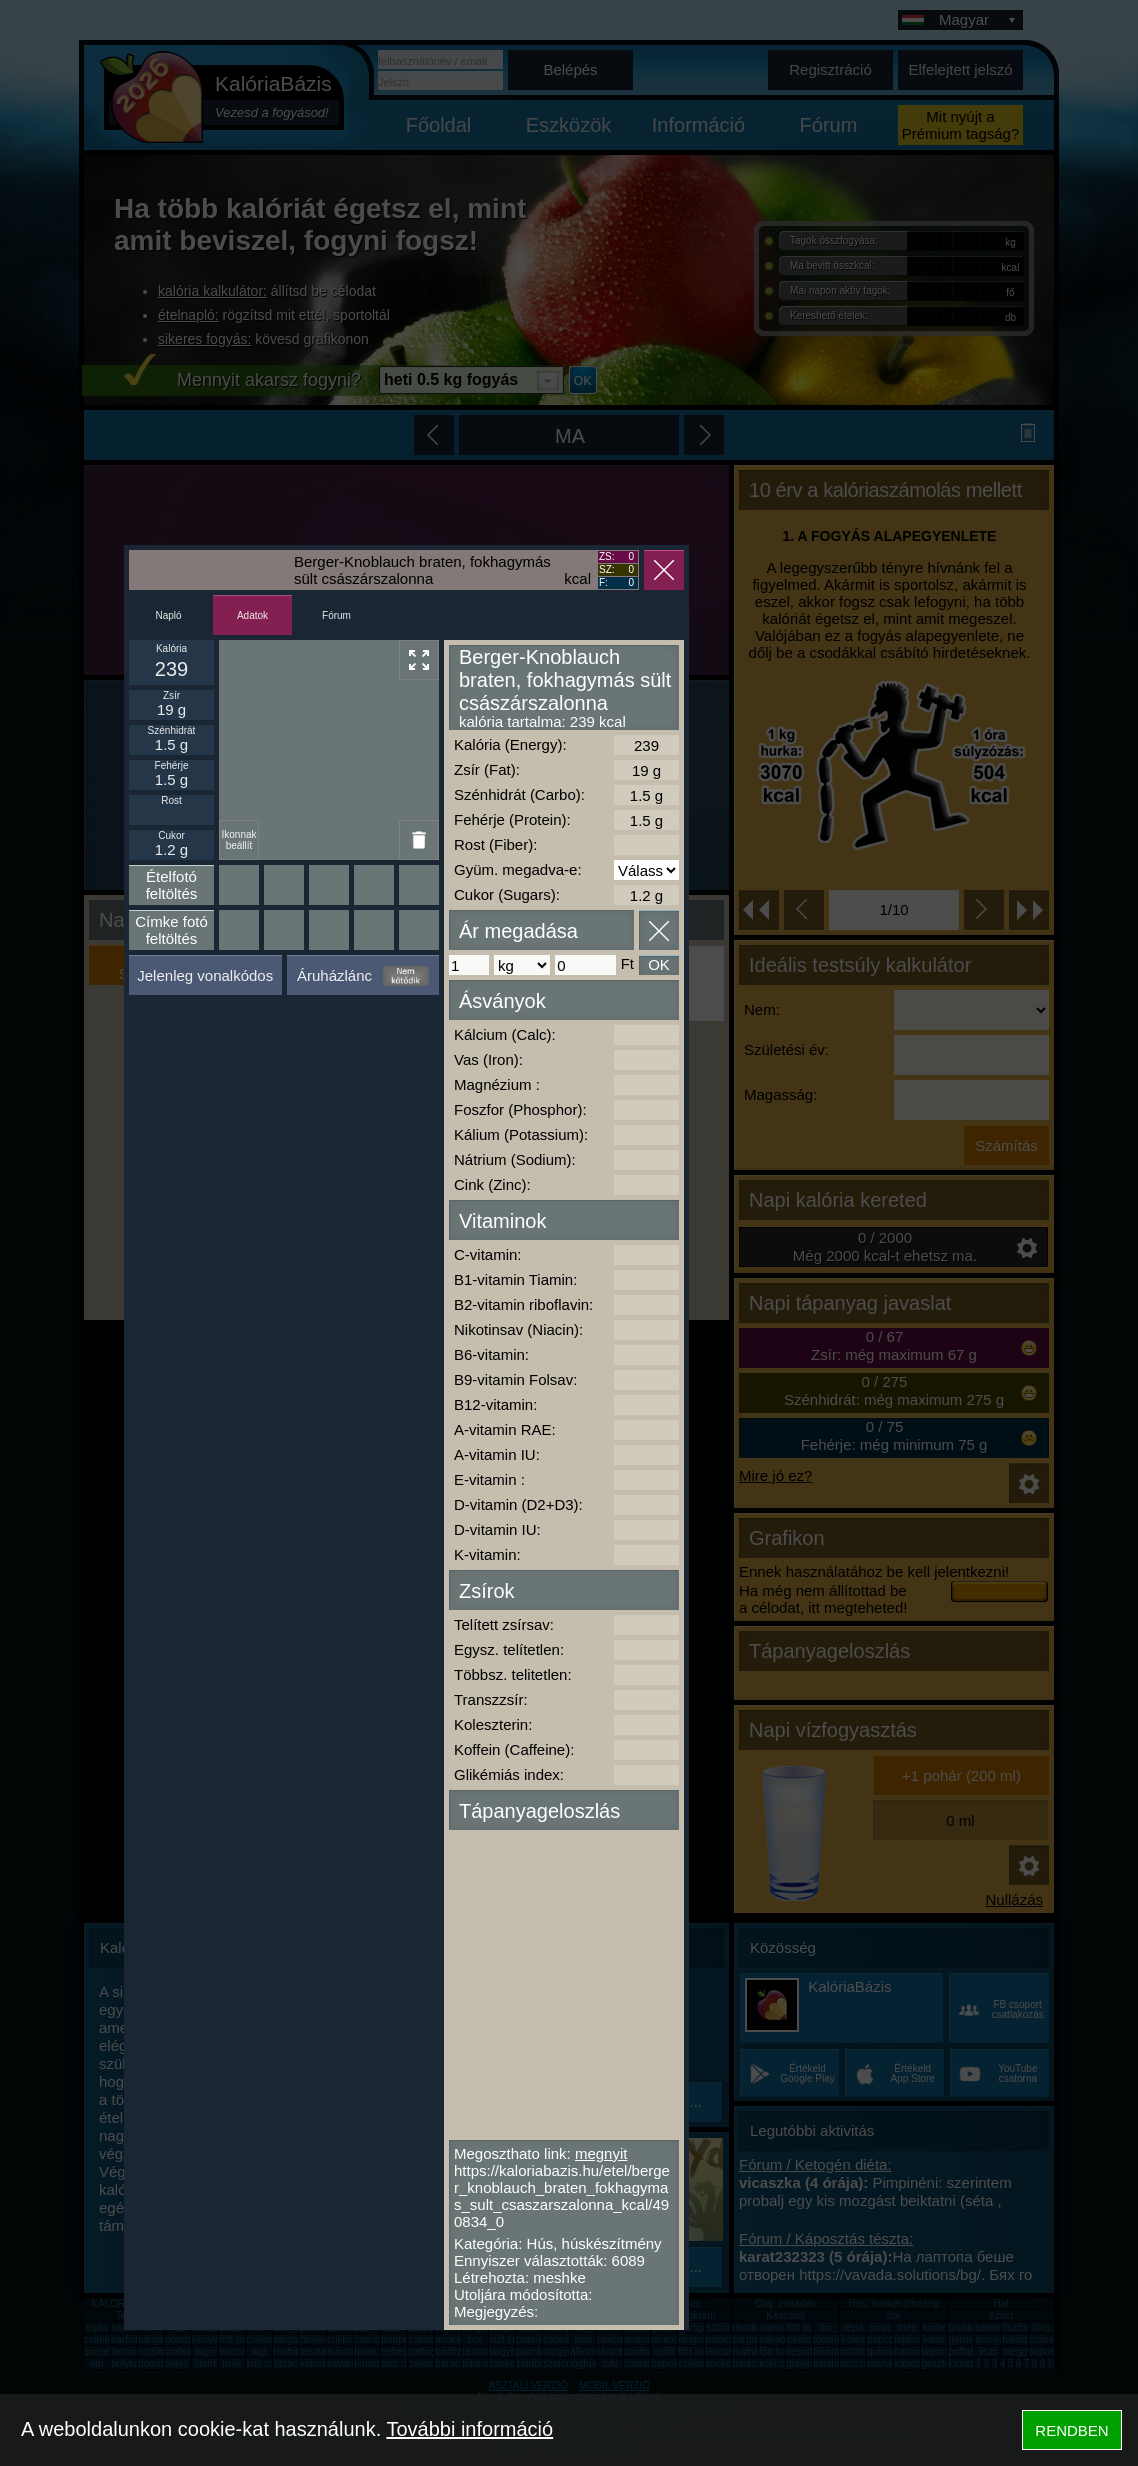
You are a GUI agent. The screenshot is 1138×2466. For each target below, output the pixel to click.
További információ (469, 2429)
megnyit (601, 2153)
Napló (168, 615)
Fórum (336, 615)
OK (659, 964)
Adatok (252, 615)
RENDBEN (1071, 2430)
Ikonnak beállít (238, 840)
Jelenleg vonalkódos (205, 975)
